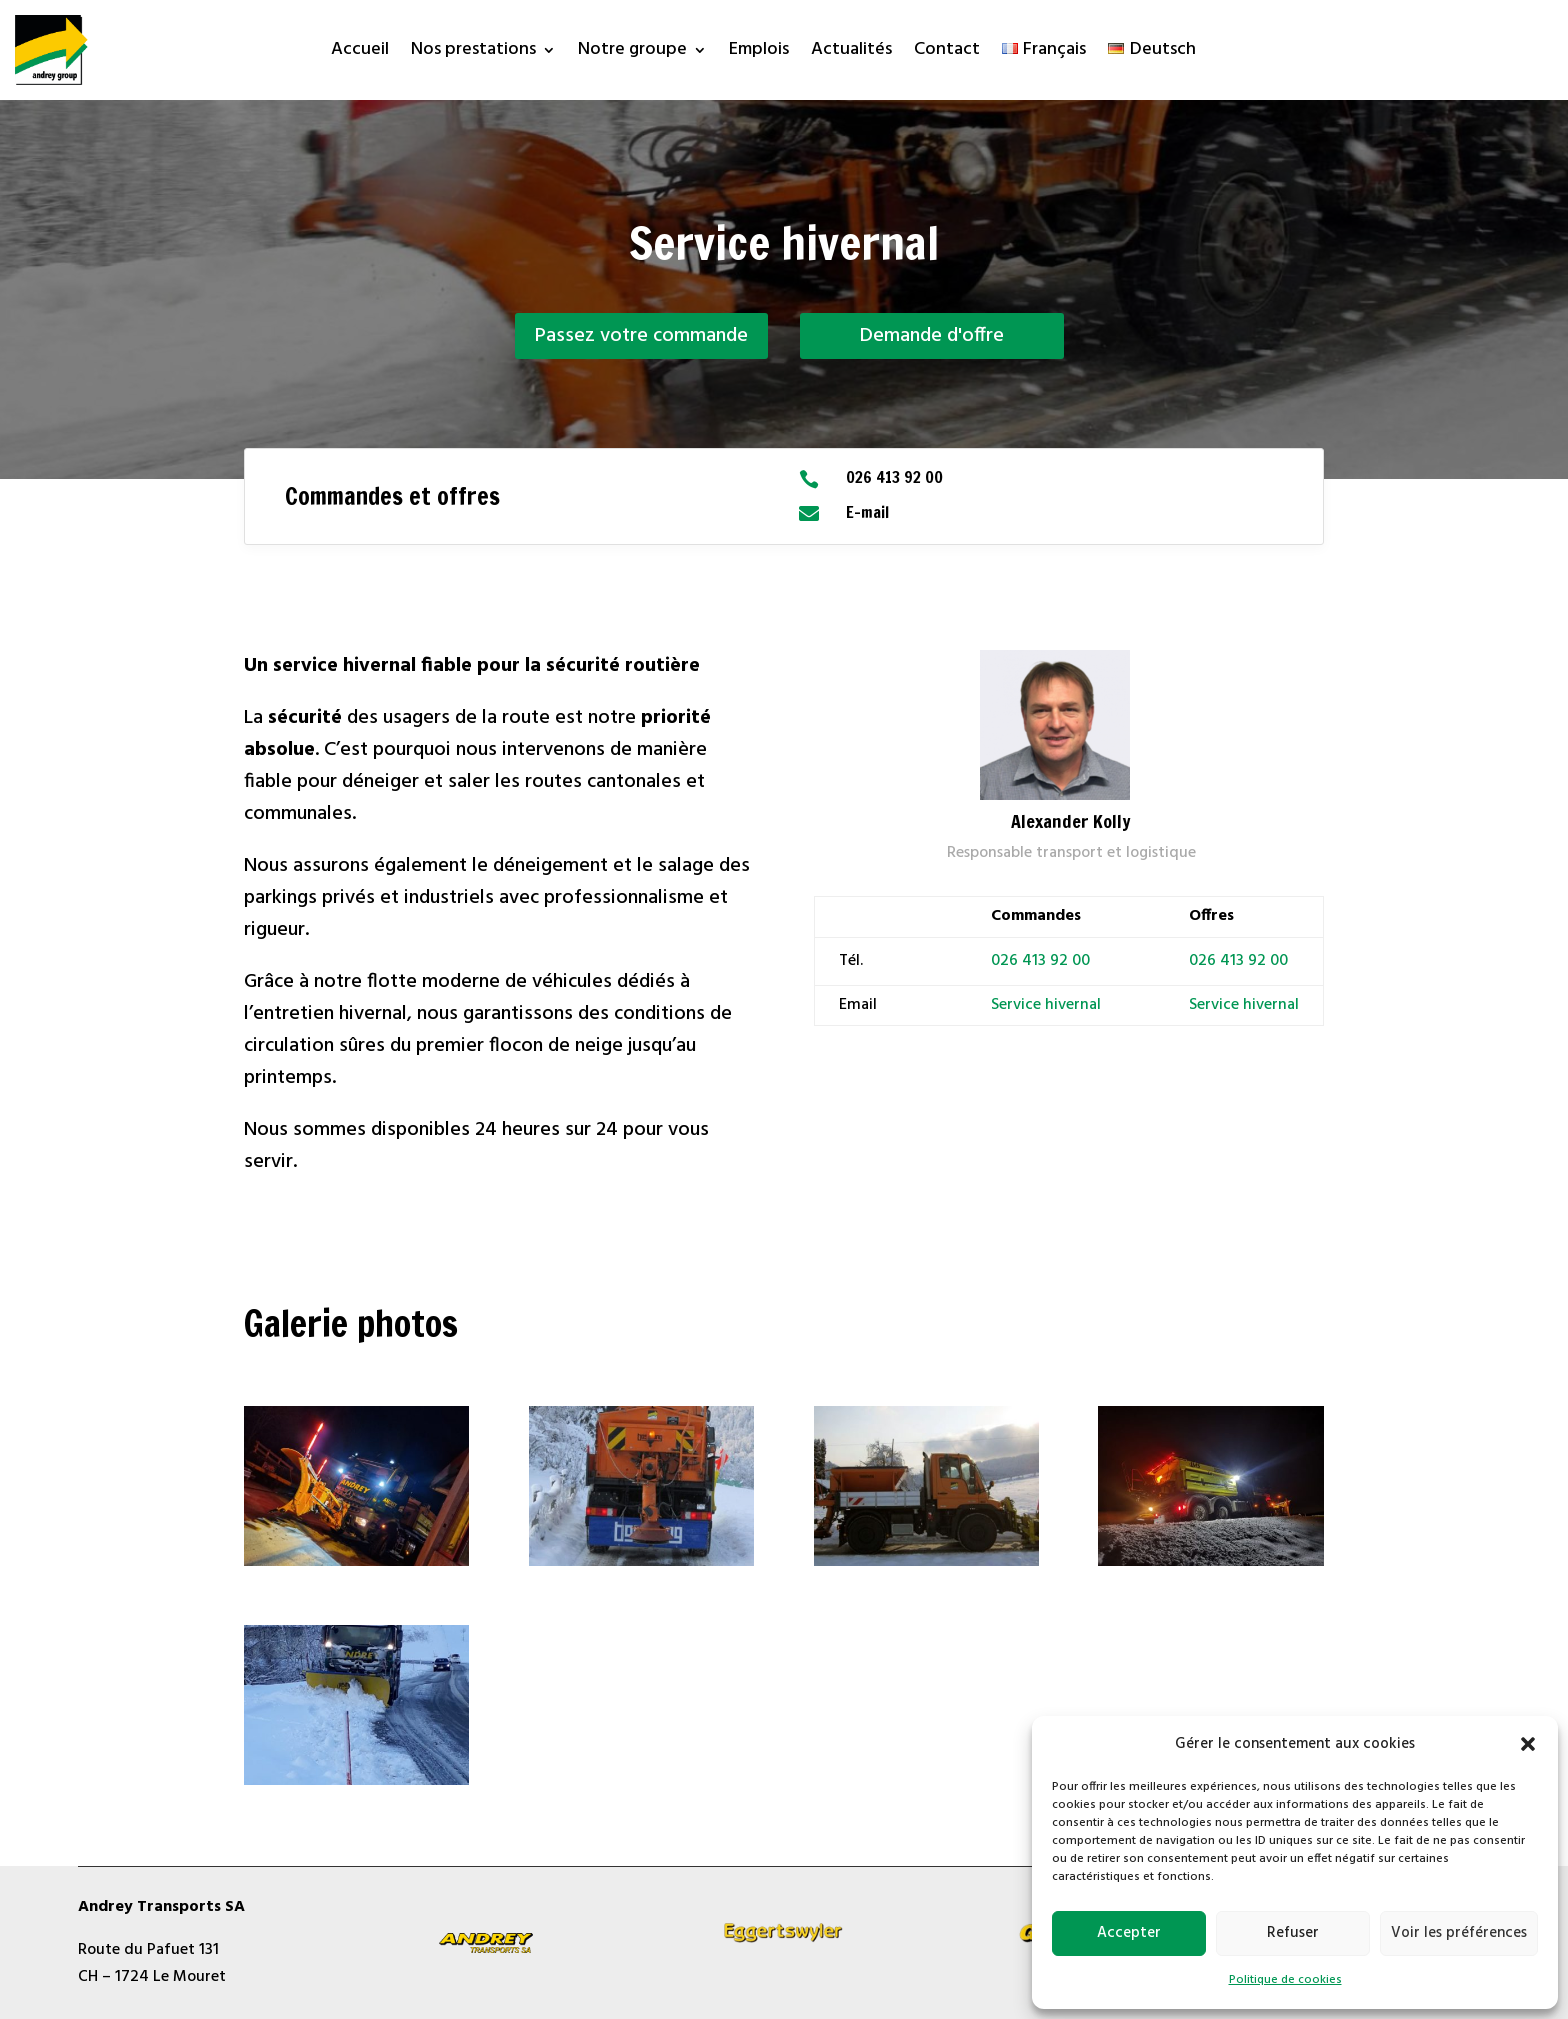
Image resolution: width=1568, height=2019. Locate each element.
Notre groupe (632, 53)
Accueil (360, 53)
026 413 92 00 (1040, 961)
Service (1016, 1005)
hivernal (1071, 1005)
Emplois (759, 53)
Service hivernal (1244, 1005)
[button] (1528, 1744)
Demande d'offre (932, 336)
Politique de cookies (1285, 1980)
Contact (947, 53)
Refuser (1293, 1933)
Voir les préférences (1459, 1933)
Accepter (1129, 1933)
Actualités (851, 53)
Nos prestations (473, 53)
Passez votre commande (641, 336)
